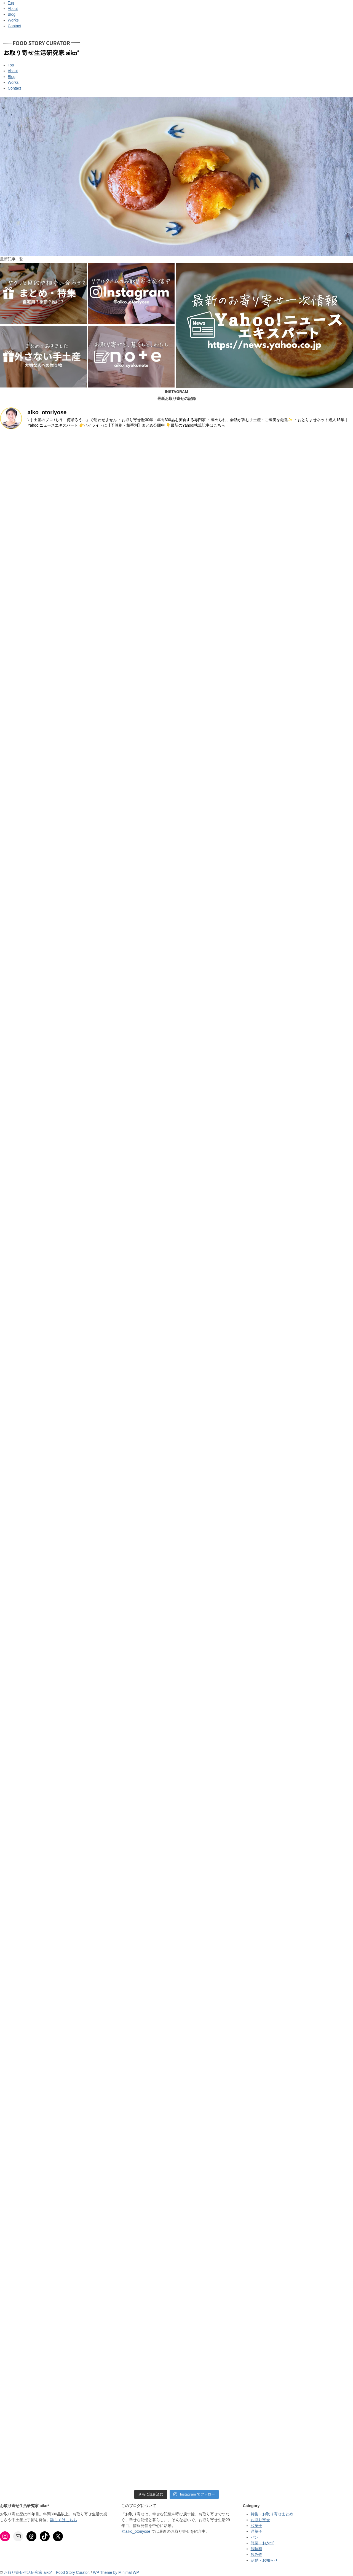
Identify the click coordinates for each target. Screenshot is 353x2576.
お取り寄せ (260, 2520)
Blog (11, 14)
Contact (14, 26)
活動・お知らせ (264, 2560)
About (13, 8)
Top (11, 3)
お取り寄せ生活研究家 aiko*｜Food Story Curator (46, 2572)
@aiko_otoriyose (136, 2531)
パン (254, 2537)
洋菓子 (256, 2531)
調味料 (256, 2549)
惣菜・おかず (262, 2543)
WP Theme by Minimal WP (116, 2572)
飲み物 (256, 2554)
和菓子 (256, 2525)
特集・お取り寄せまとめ (272, 2514)
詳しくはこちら (63, 2520)
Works (13, 20)
